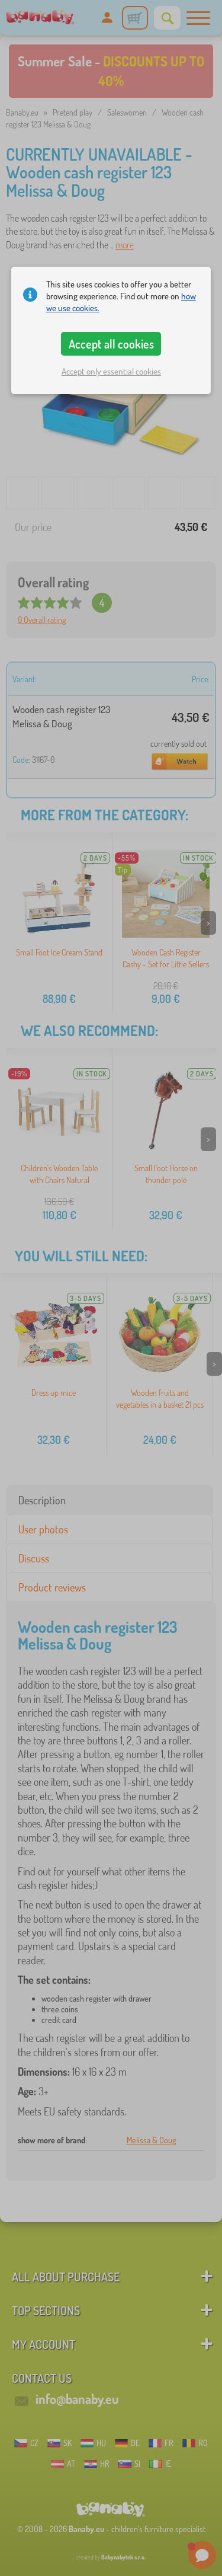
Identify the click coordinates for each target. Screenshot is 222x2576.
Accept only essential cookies (111, 371)
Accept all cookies (111, 343)
